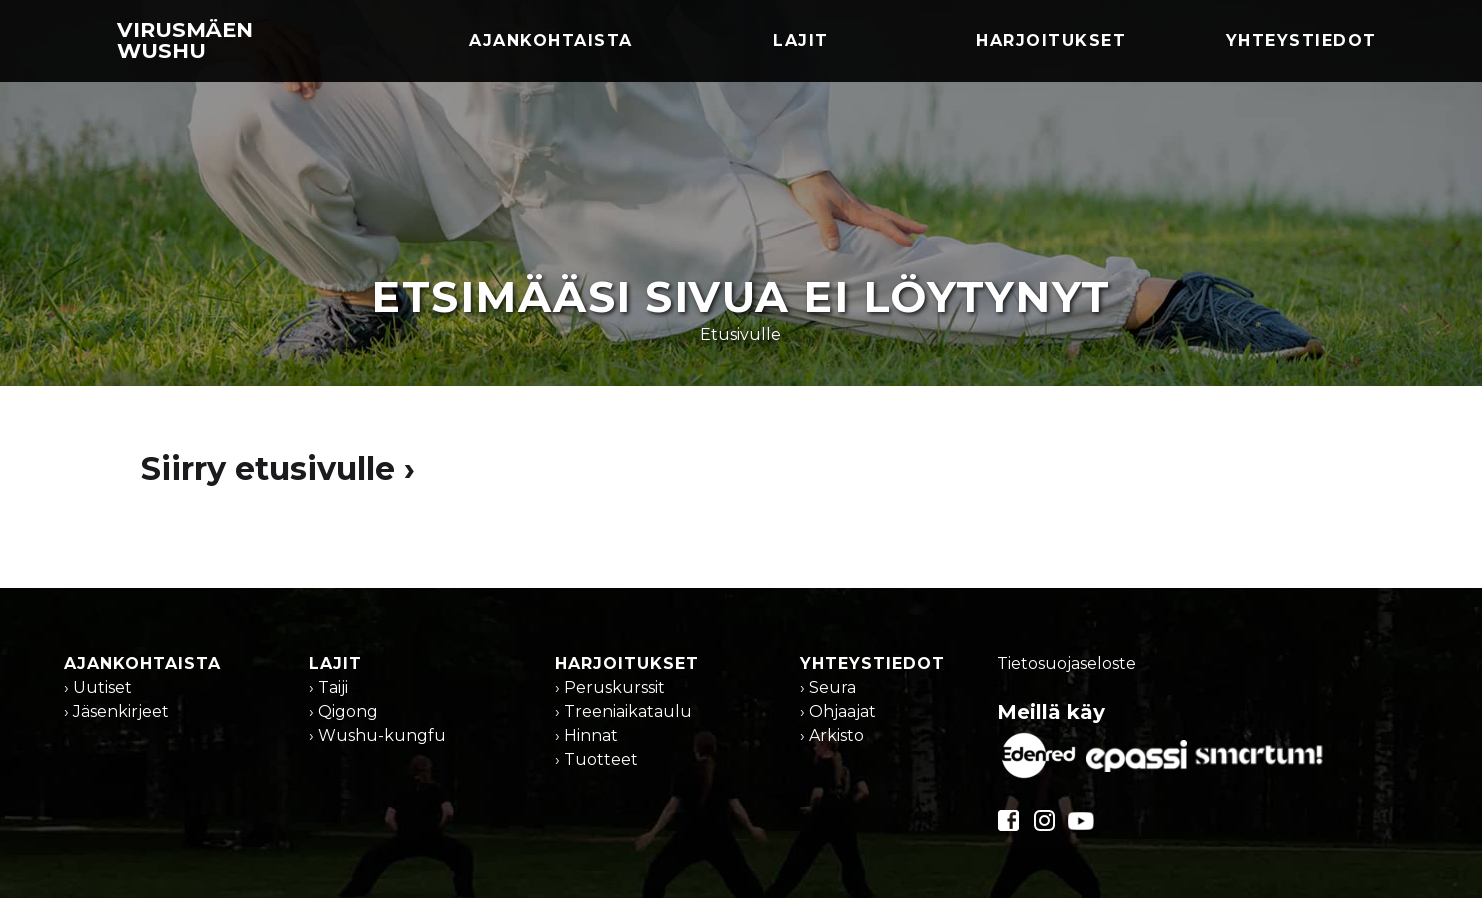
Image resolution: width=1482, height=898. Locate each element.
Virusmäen (185, 40)
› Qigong (343, 711)
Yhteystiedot (1301, 40)
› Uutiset (98, 687)
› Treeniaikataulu (623, 711)
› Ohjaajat (838, 711)
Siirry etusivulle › (278, 468)
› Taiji (328, 687)
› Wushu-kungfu (377, 735)
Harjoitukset (1051, 40)
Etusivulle (740, 334)
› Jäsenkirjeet (116, 711)
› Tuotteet (596, 759)
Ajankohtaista (551, 40)
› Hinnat (586, 735)
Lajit (801, 40)
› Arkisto (832, 735)
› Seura (828, 687)
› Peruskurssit (610, 687)
